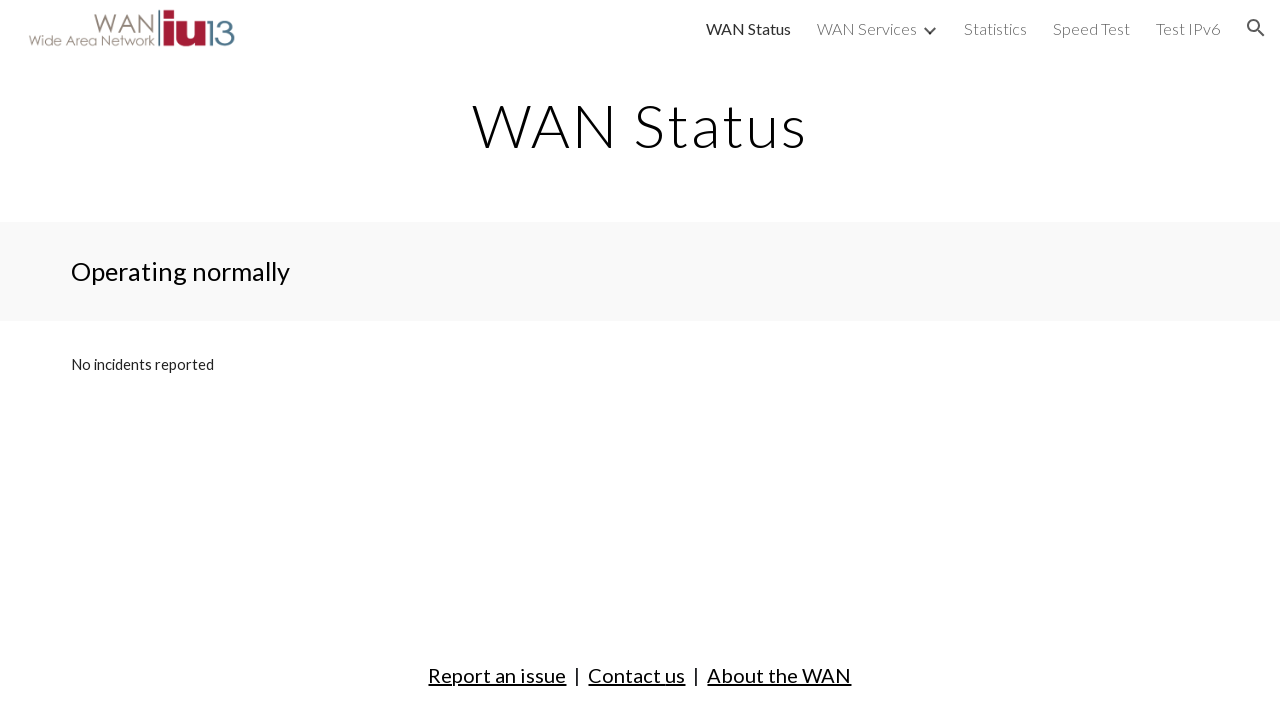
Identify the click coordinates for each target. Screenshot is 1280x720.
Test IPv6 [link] (1188, 28)
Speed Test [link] (1091, 28)
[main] (640, 125)
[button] (1256, 28)
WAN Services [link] (867, 28)
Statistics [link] (995, 28)
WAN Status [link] (748, 28)
